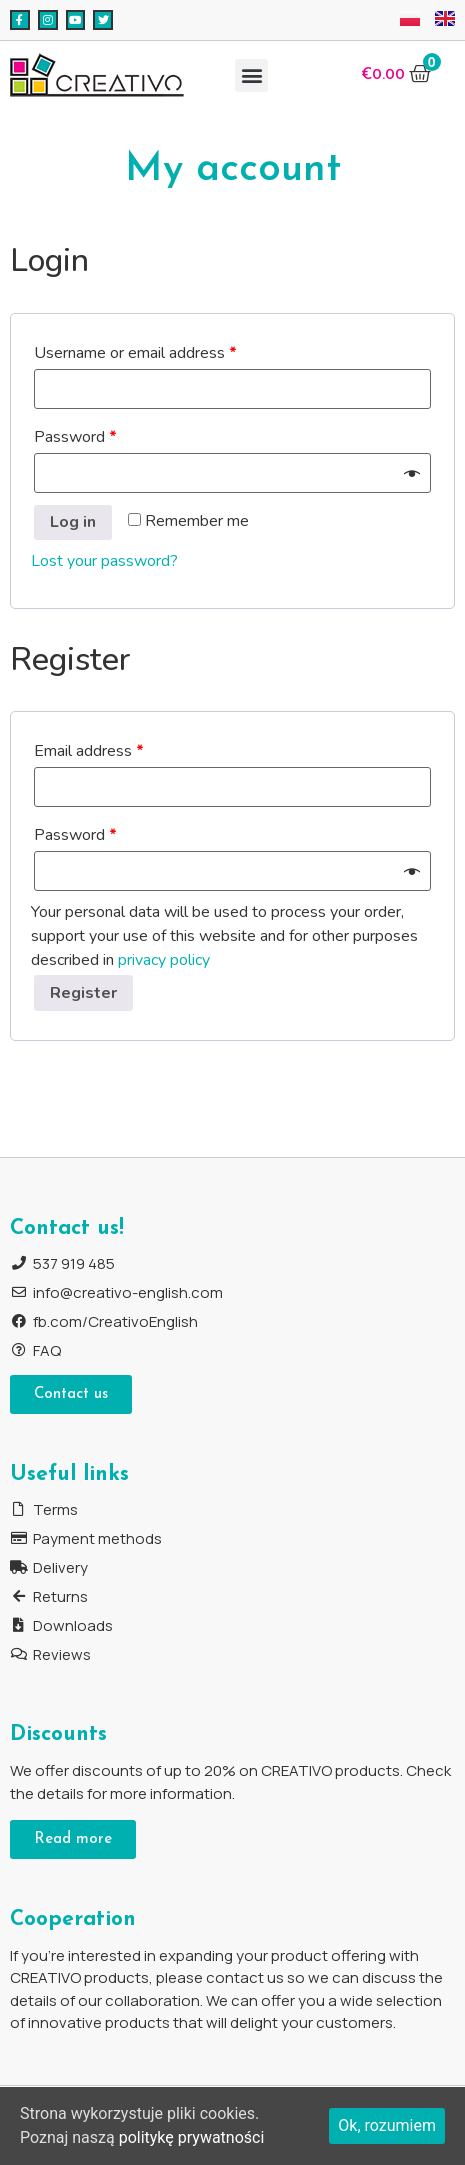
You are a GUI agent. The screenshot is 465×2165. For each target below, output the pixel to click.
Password (75, 437)
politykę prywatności (192, 2137)
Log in (73, 522)
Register (83, 993)
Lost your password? (104, 561)
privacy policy (164, 960)
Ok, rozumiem (387, 2125)
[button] (251, 75)
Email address (89, 751)
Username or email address (135, 353)
